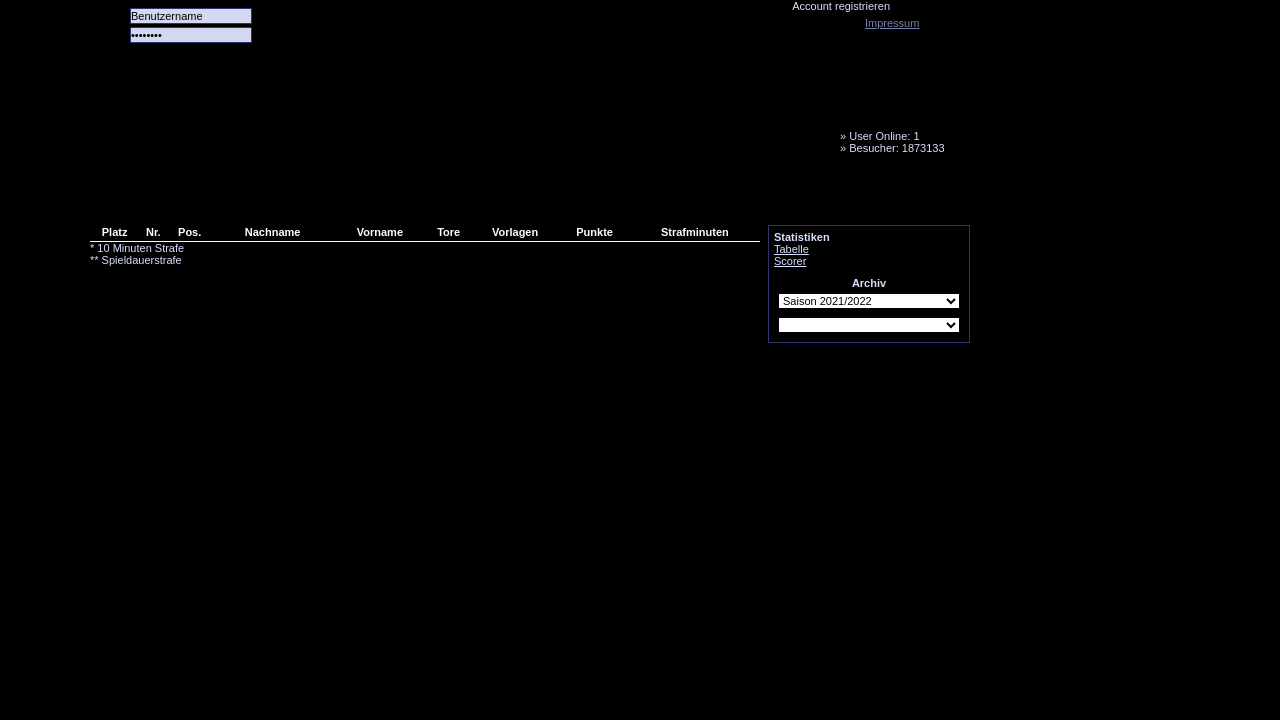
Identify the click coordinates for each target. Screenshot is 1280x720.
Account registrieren (841, 6)
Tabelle (791, 249)
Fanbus (599, 195)
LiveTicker (443, 195)
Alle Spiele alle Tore (170, 195)
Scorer (790, 261)
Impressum (892, 23)
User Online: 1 (884, 136)
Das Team (287, 195)
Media (521, 195)
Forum (365, 195)
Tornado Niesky (530, 115)
